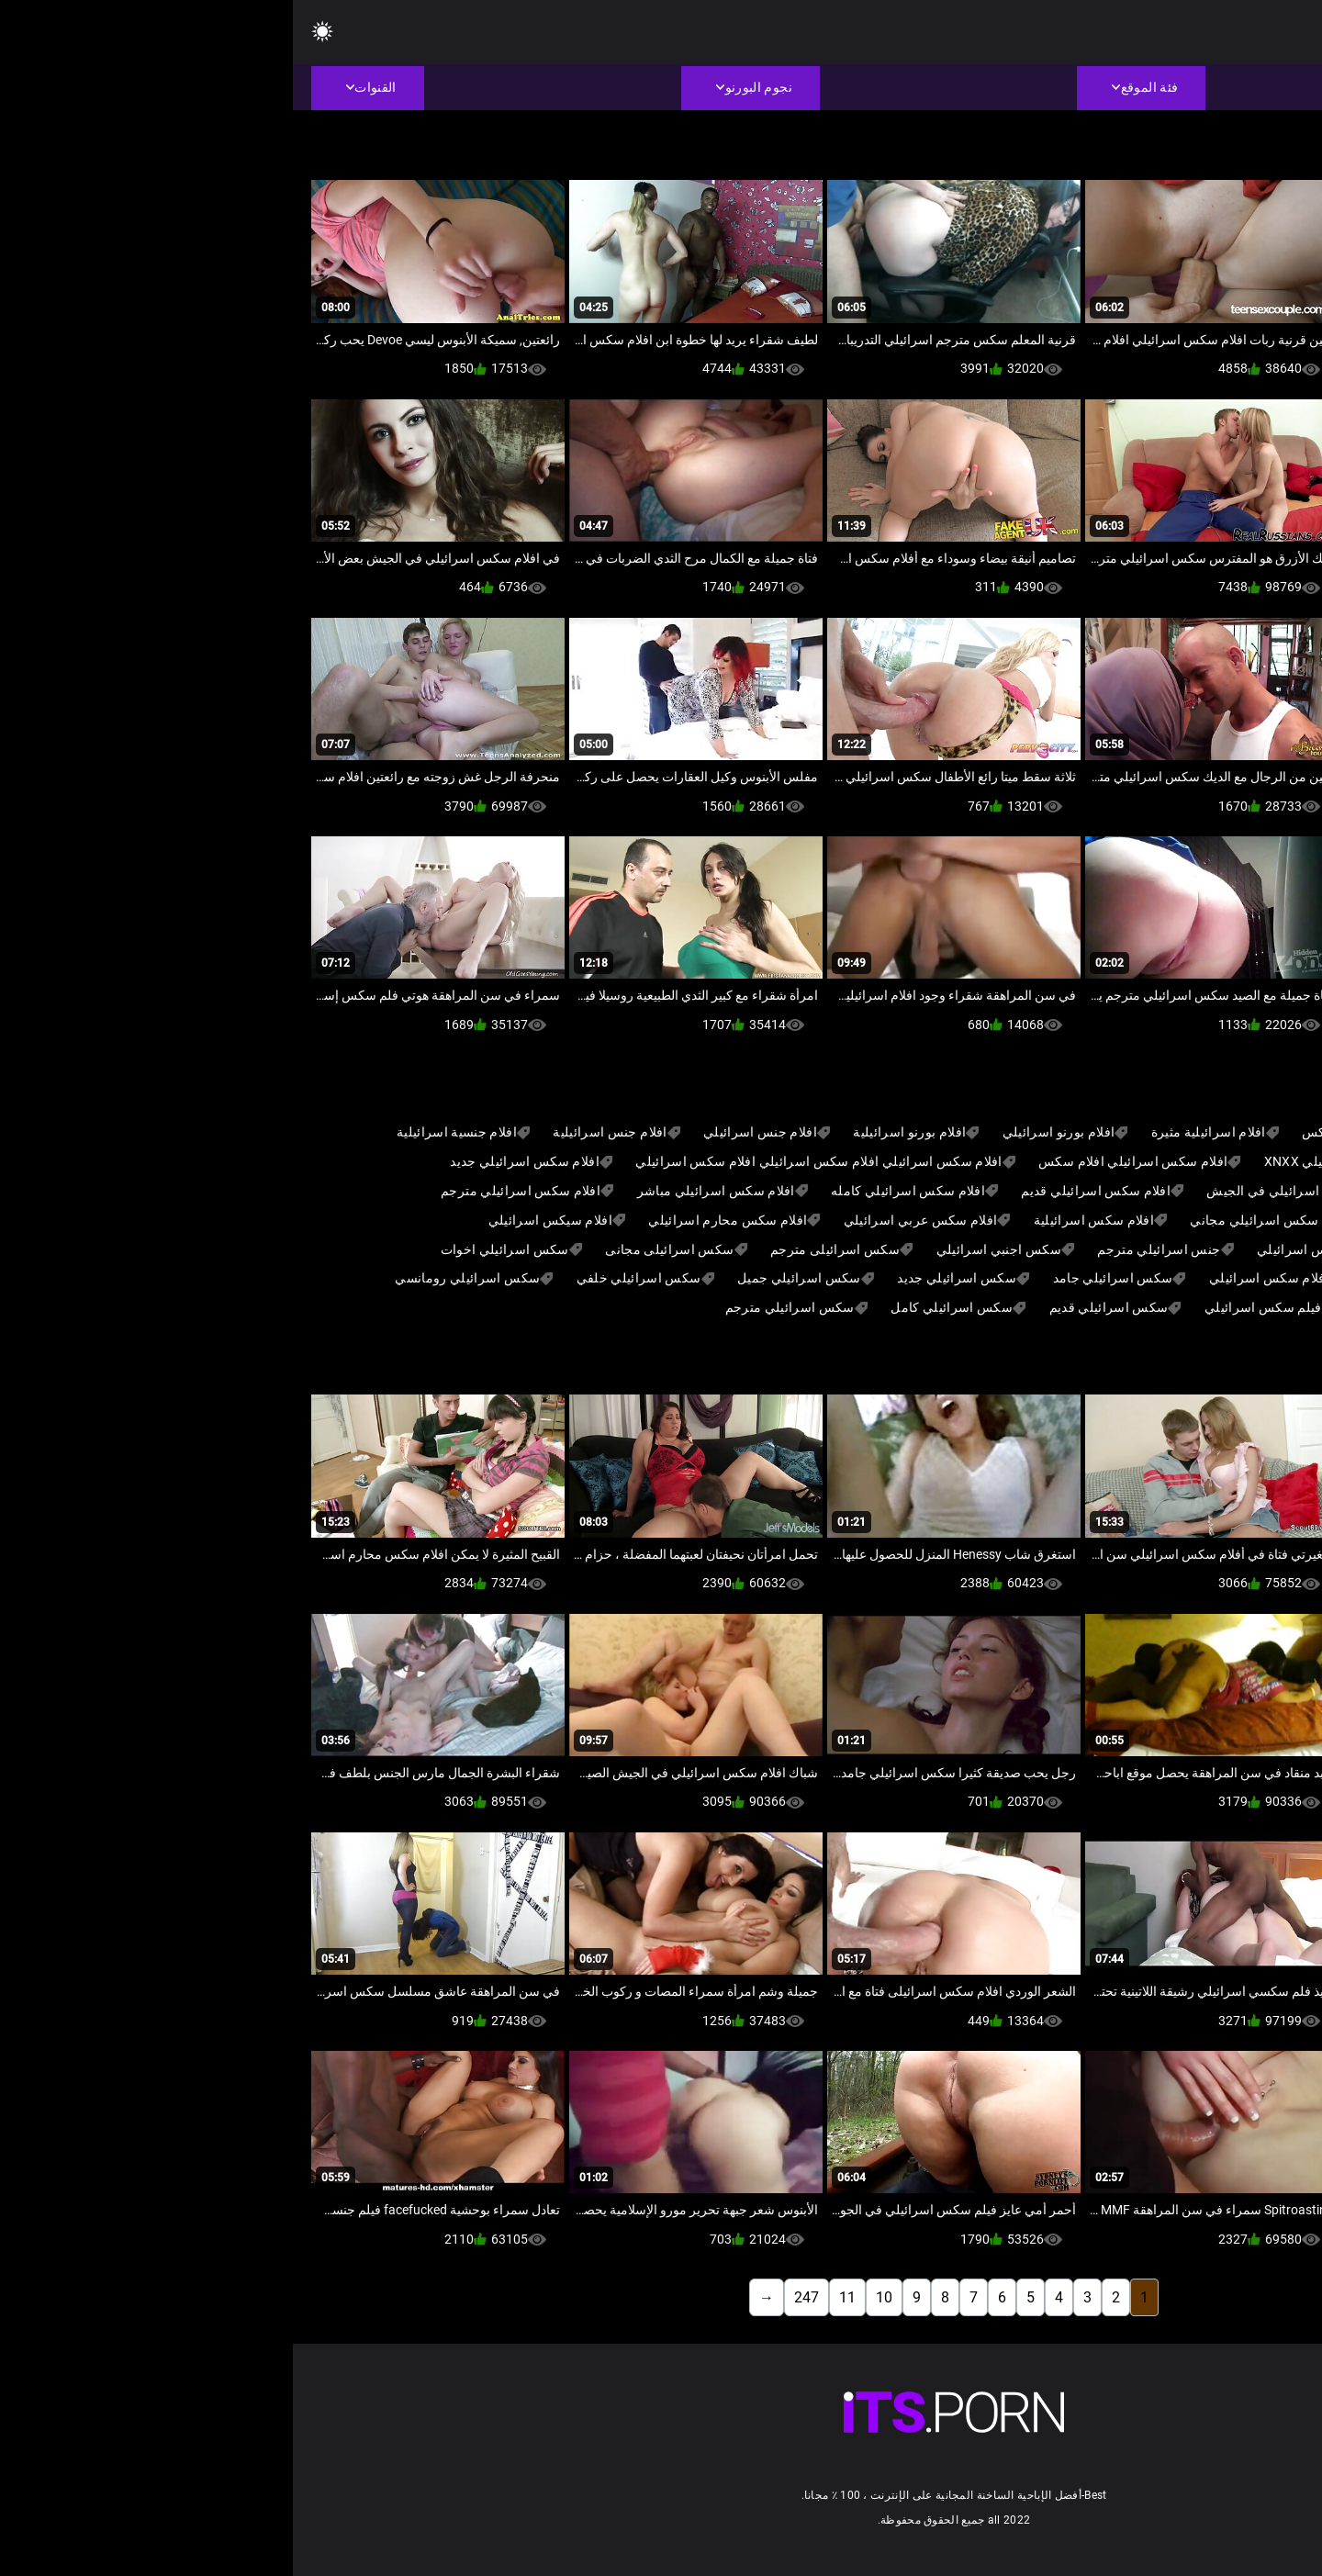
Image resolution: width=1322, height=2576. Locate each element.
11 (554, 2297)
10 (591, 2297)
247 (513, 2297)
